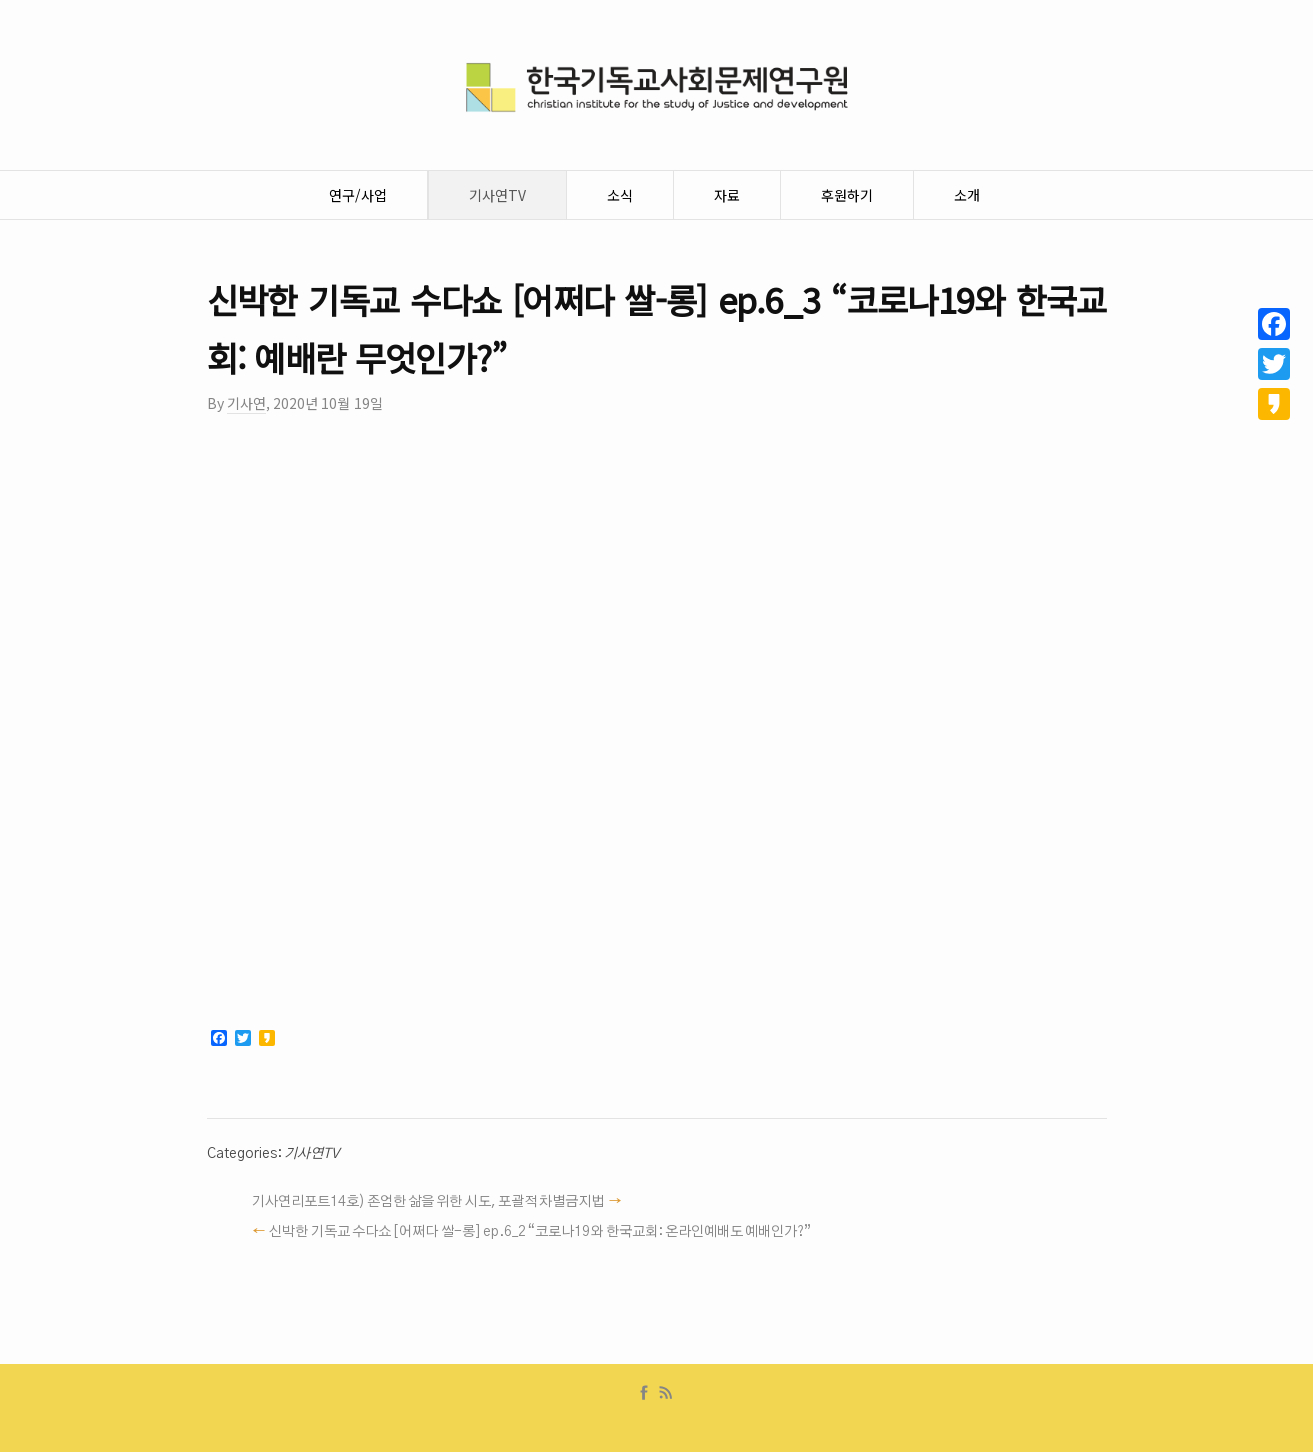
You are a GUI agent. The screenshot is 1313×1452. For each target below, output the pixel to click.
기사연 (246, 403)
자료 (727, 195)
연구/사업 (358, 195)
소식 (620, 195)
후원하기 (847, 195)
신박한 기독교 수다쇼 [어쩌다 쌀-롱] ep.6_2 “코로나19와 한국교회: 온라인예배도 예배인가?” (540, 1232)
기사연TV (497, 195)
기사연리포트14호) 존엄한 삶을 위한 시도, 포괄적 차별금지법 (428, 1202)
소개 (967, 195)
